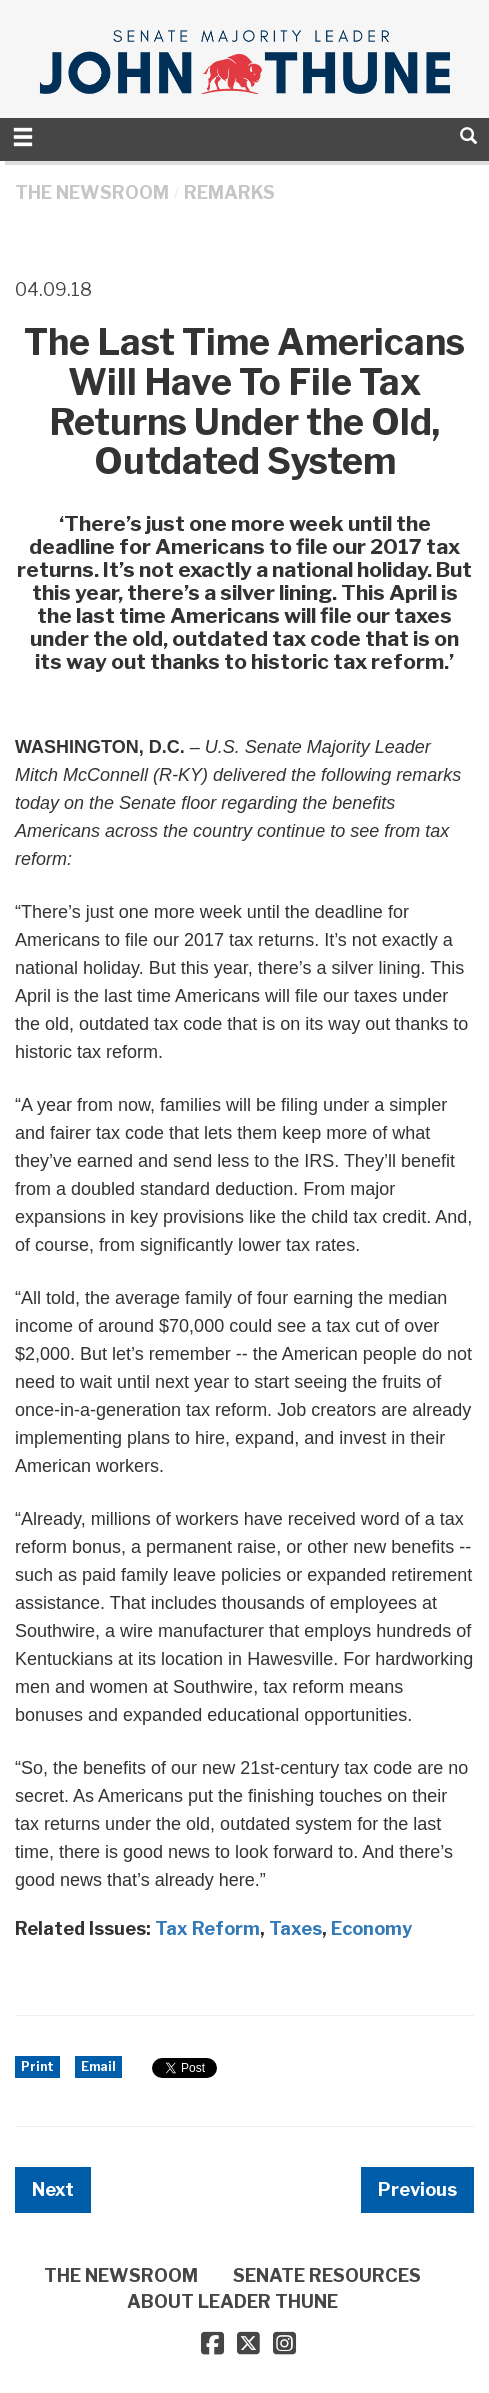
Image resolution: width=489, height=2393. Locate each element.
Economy (371, 1928)
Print (37, 2066)
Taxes (295, 1928)
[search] (468, 135)
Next (53, 2189)
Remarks (229, 192)
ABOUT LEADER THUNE (232, 2301)
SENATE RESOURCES (327, 2275)
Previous (417, 2189)
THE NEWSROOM (92, 192)
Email (98, 2066)
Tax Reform (207, 1928)
